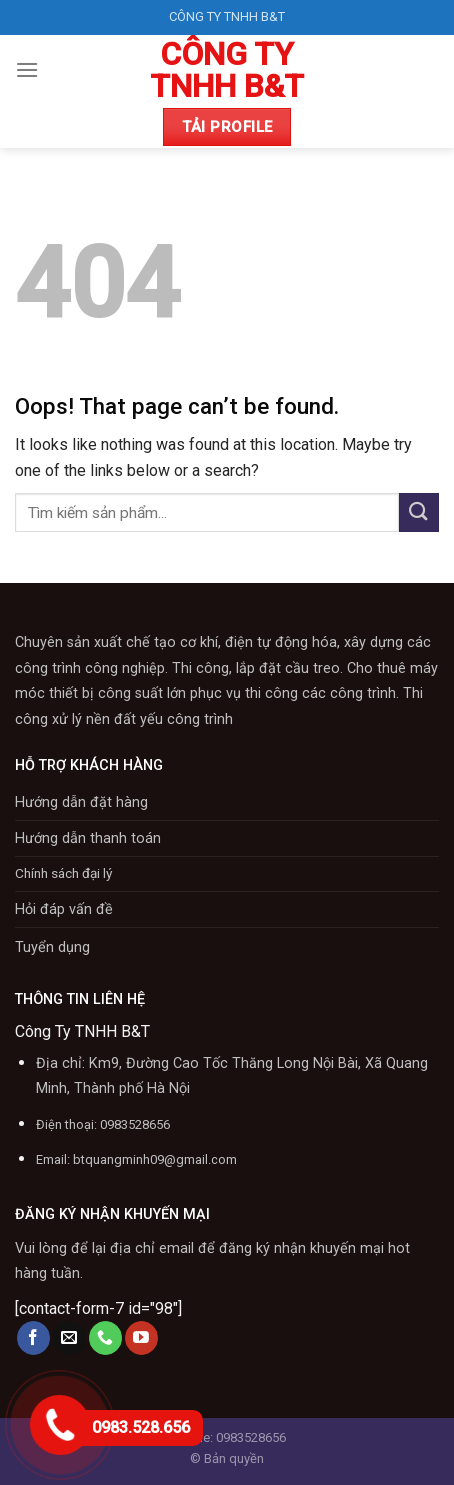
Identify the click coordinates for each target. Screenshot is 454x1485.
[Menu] (27, 69)
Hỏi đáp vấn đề (64, 909)
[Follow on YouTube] (141, 1338)
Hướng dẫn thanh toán (88, 838)
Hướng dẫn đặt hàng (81, 802)
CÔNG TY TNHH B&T (227, 70)
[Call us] (105, 1338)
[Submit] (419, 512)
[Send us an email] (69, 1338)
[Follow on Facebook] (33, 1338)
